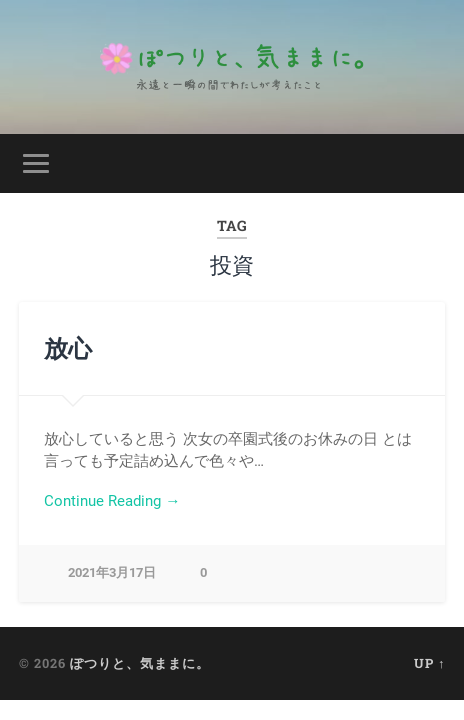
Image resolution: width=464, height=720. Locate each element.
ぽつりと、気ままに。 (140, 663)
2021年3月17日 (112, 572)
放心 (68, 348)
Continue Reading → (112, 501)
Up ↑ (429, 663)
